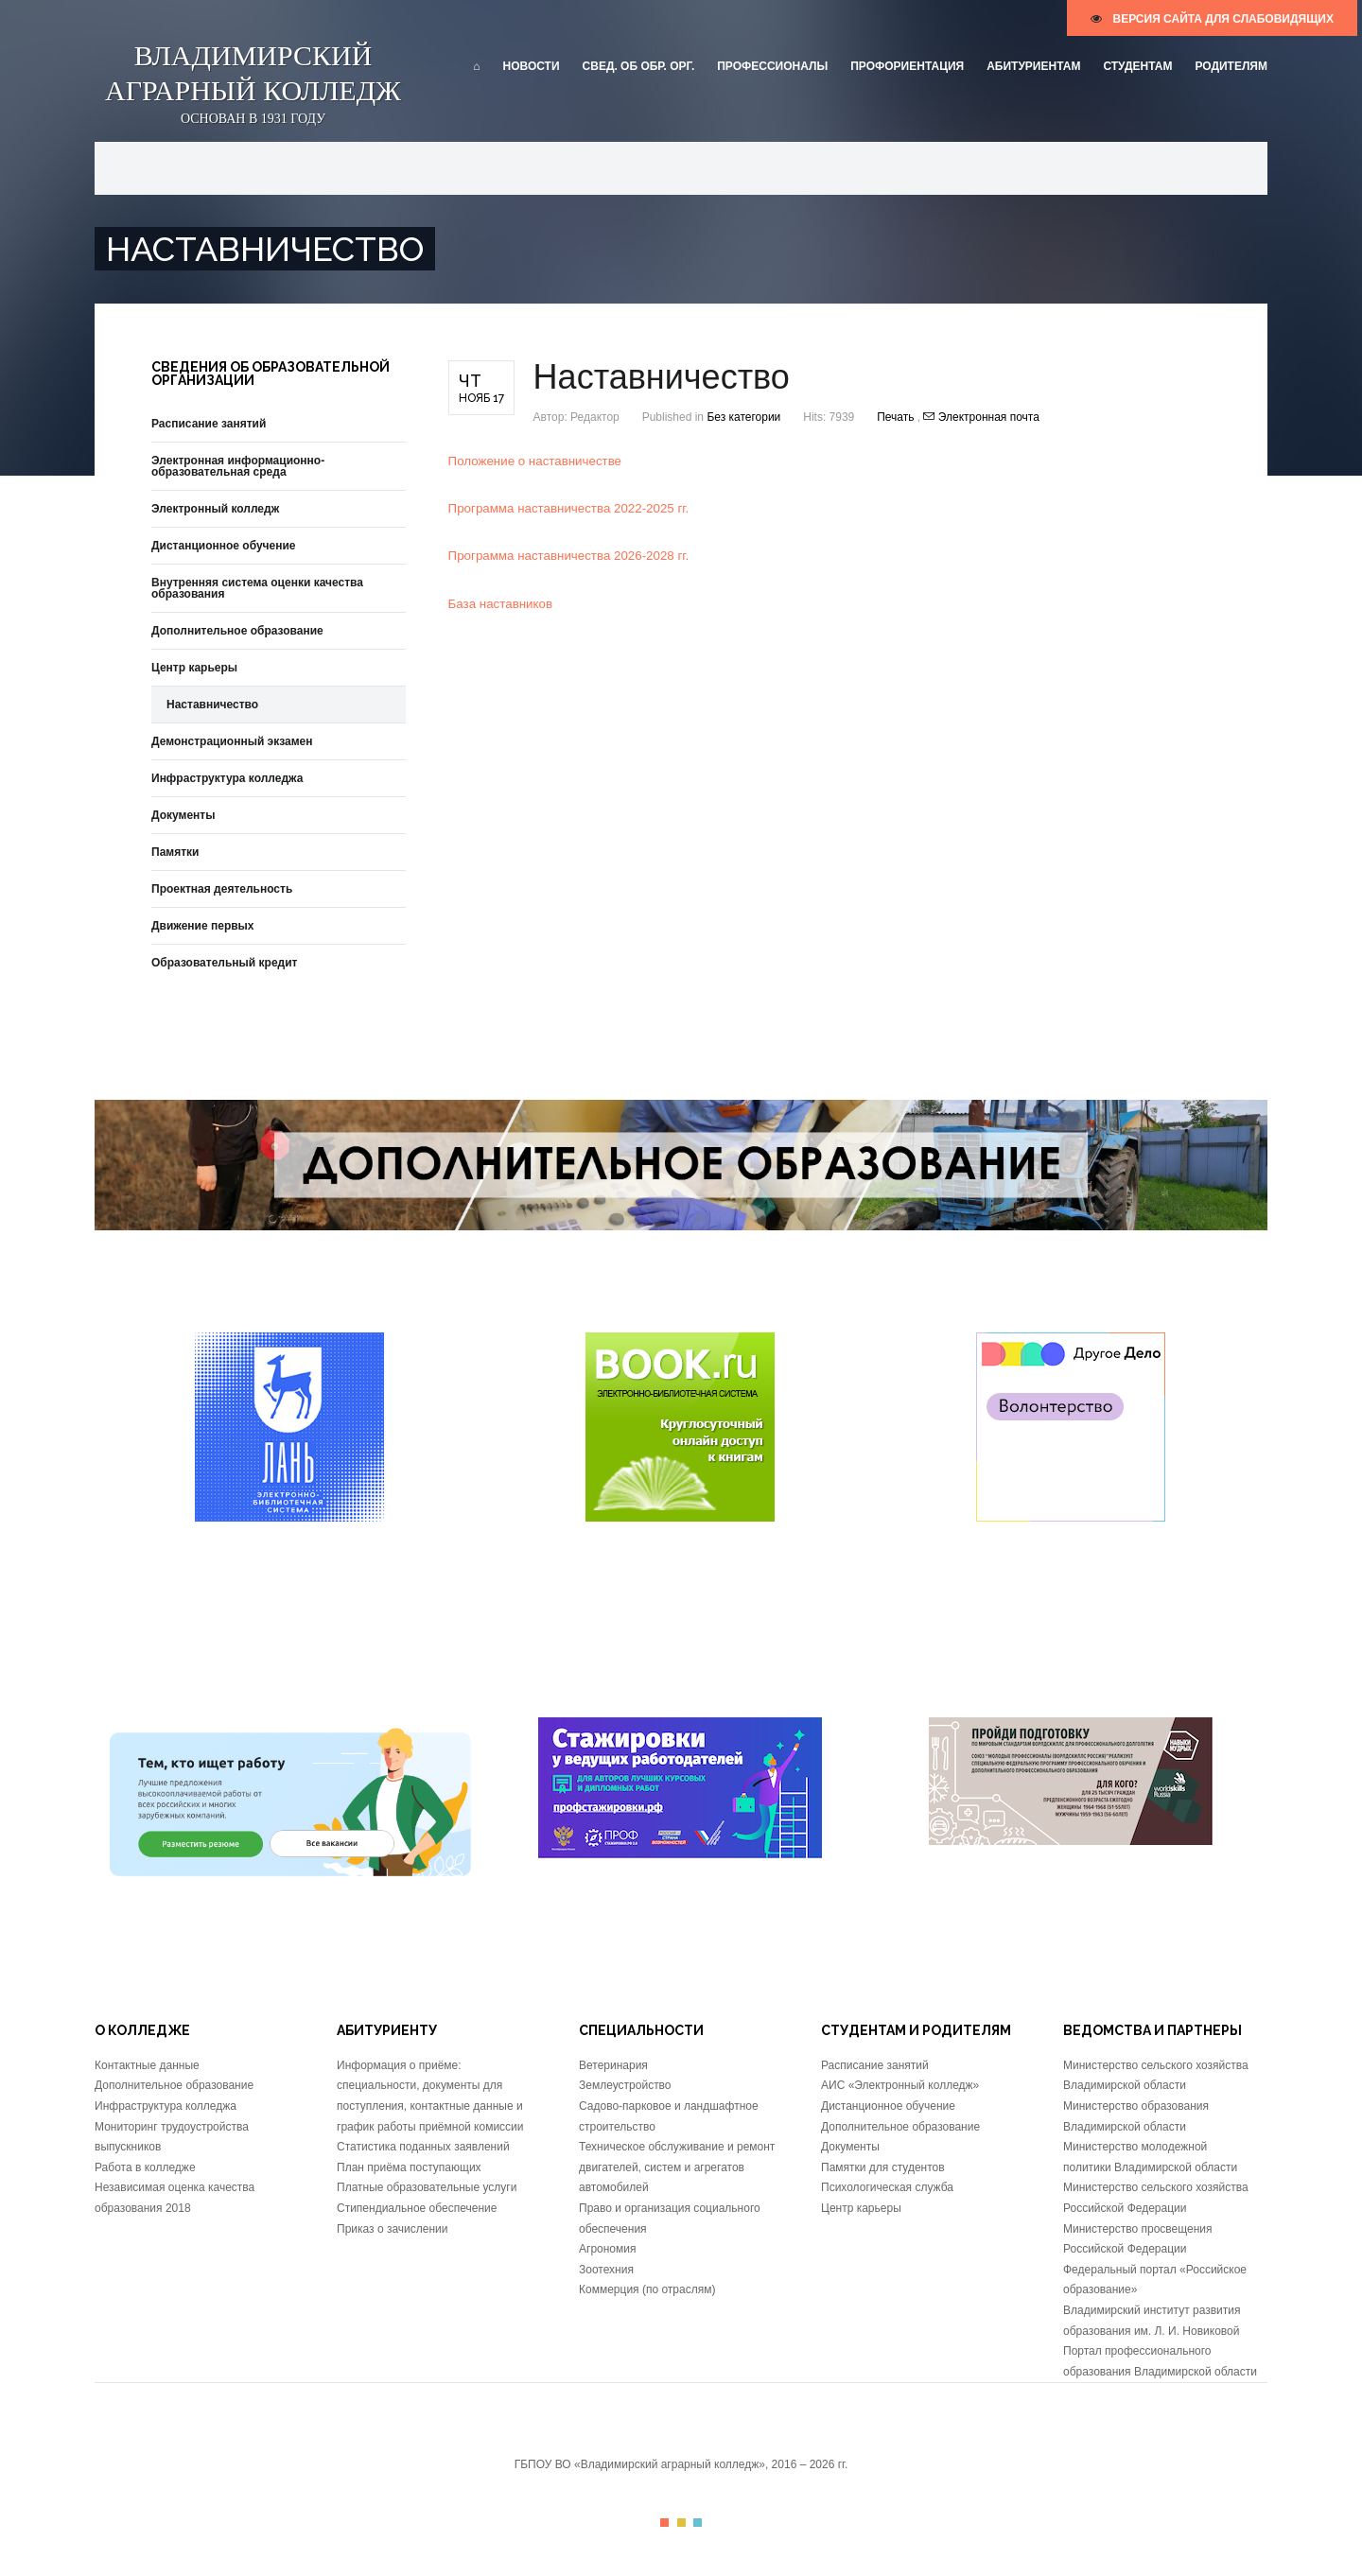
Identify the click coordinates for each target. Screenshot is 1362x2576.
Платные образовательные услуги (426, 2187)
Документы (183, 815)
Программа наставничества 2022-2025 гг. (569, 508)
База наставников (500, 604)
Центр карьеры (194, 667)
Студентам (1137, 66)
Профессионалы (772, 66)
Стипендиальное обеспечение (417, 2208)
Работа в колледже (145, 2167)
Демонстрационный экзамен (232, 741)
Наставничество (212, 704)
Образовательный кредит (224, 962)
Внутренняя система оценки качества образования (257, 588)
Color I (664, 2522)
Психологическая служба (887, 2187)
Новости (531, 66)
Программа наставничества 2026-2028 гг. (569, 555)
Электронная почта (981, 417)
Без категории (743, 417)
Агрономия (607, 2248)
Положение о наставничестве (534, 461)
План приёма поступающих (409, 2167)
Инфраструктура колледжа (227, 778)
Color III (697, 2522)
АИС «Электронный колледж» (900, 2085)
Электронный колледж (215, 508)
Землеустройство (625, 2085)
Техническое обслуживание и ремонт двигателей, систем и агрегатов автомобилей (677, 2167)
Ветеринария (613, 2065)
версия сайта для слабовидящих (1212, 19)
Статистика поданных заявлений (423, 2146)
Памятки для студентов (883, 2167)
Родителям (1231, 66)
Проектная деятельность (221, 889)
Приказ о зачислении (392, 2229)
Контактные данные (147, 2065)
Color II (681, 2522)
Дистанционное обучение (223, 545)
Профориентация (907, 66)
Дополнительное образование (237, 630)
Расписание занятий (208, 423)
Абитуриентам (1033, 66)
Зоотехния (606, 2269)
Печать (897, 417)
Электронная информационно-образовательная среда (237, 466)
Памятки (175, 852)
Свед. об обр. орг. (639, 66)
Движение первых (202, 925)
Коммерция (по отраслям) (647, 2289)
